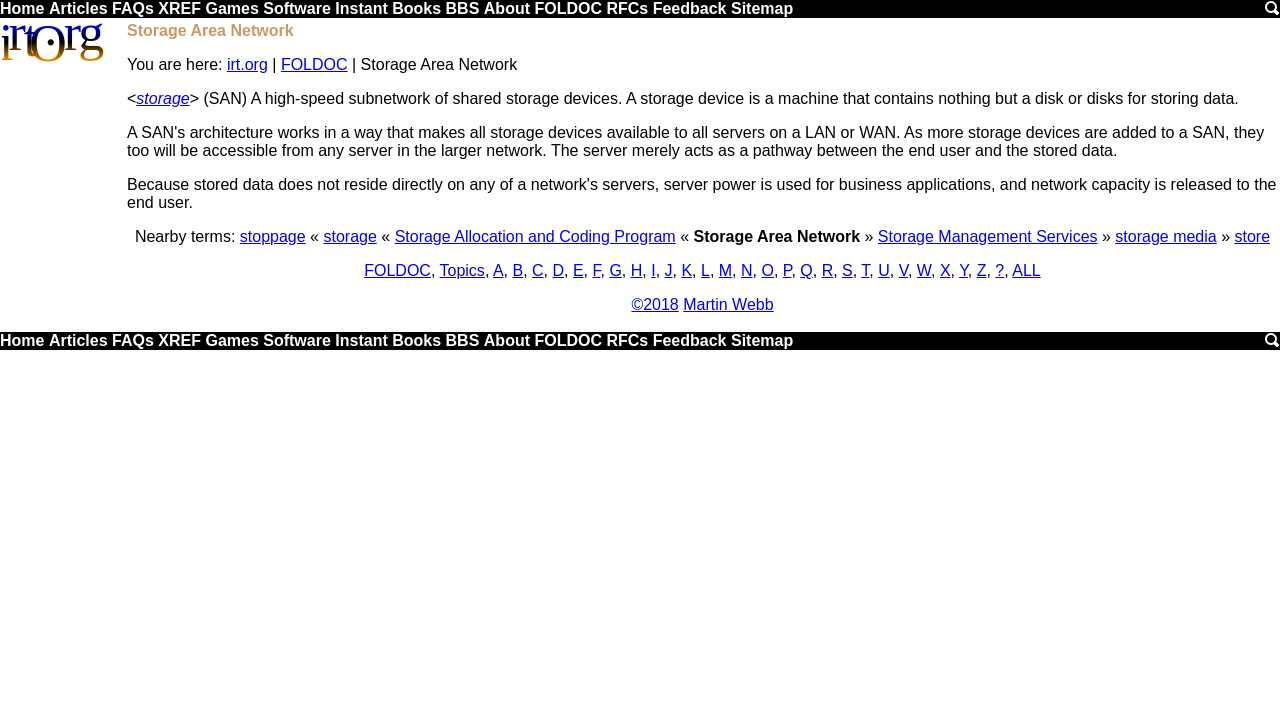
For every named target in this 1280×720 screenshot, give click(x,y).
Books (416, 8)
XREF (179, 8)
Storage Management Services (988, 236)
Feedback (690, 8)
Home (22, 8)
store (1253, 236)
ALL (1026, 270)
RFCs (627, 8)
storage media (1165, 236)
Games (231, 8)
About (507, 8)
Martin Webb (728, 304)
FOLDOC (568, 8)
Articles (78, 8)
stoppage (273, 236)
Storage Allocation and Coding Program (535, 236)
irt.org (247, 64)
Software (297, 8)
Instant (361, 8)
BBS (463, 8)
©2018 (654, 304)
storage (162, 98)
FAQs (133, 8)
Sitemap (762, 8)
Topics (462, 270)
